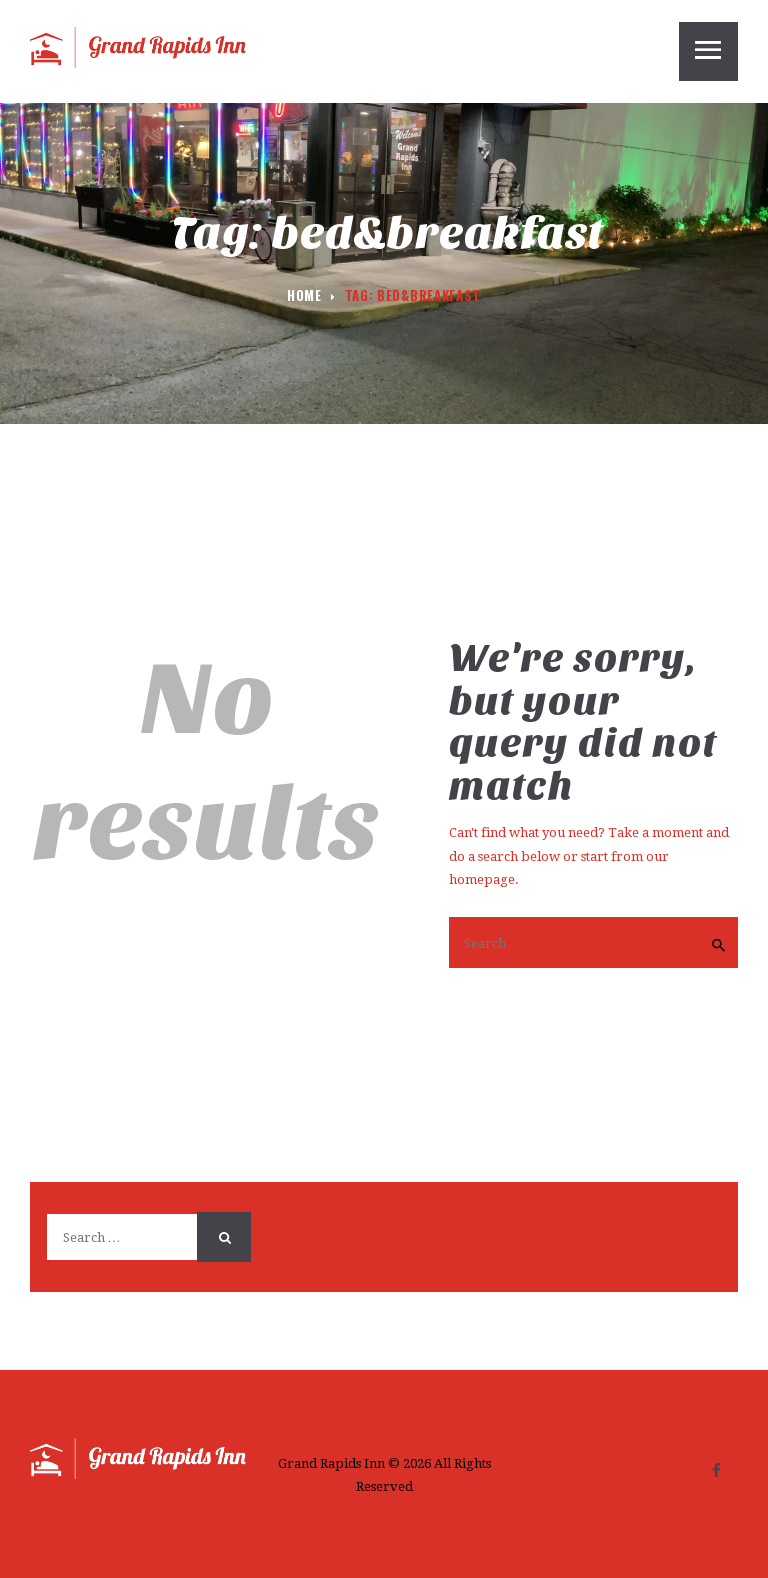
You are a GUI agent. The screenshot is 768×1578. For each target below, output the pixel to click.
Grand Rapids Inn (331, 1463)
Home (304, 295)
